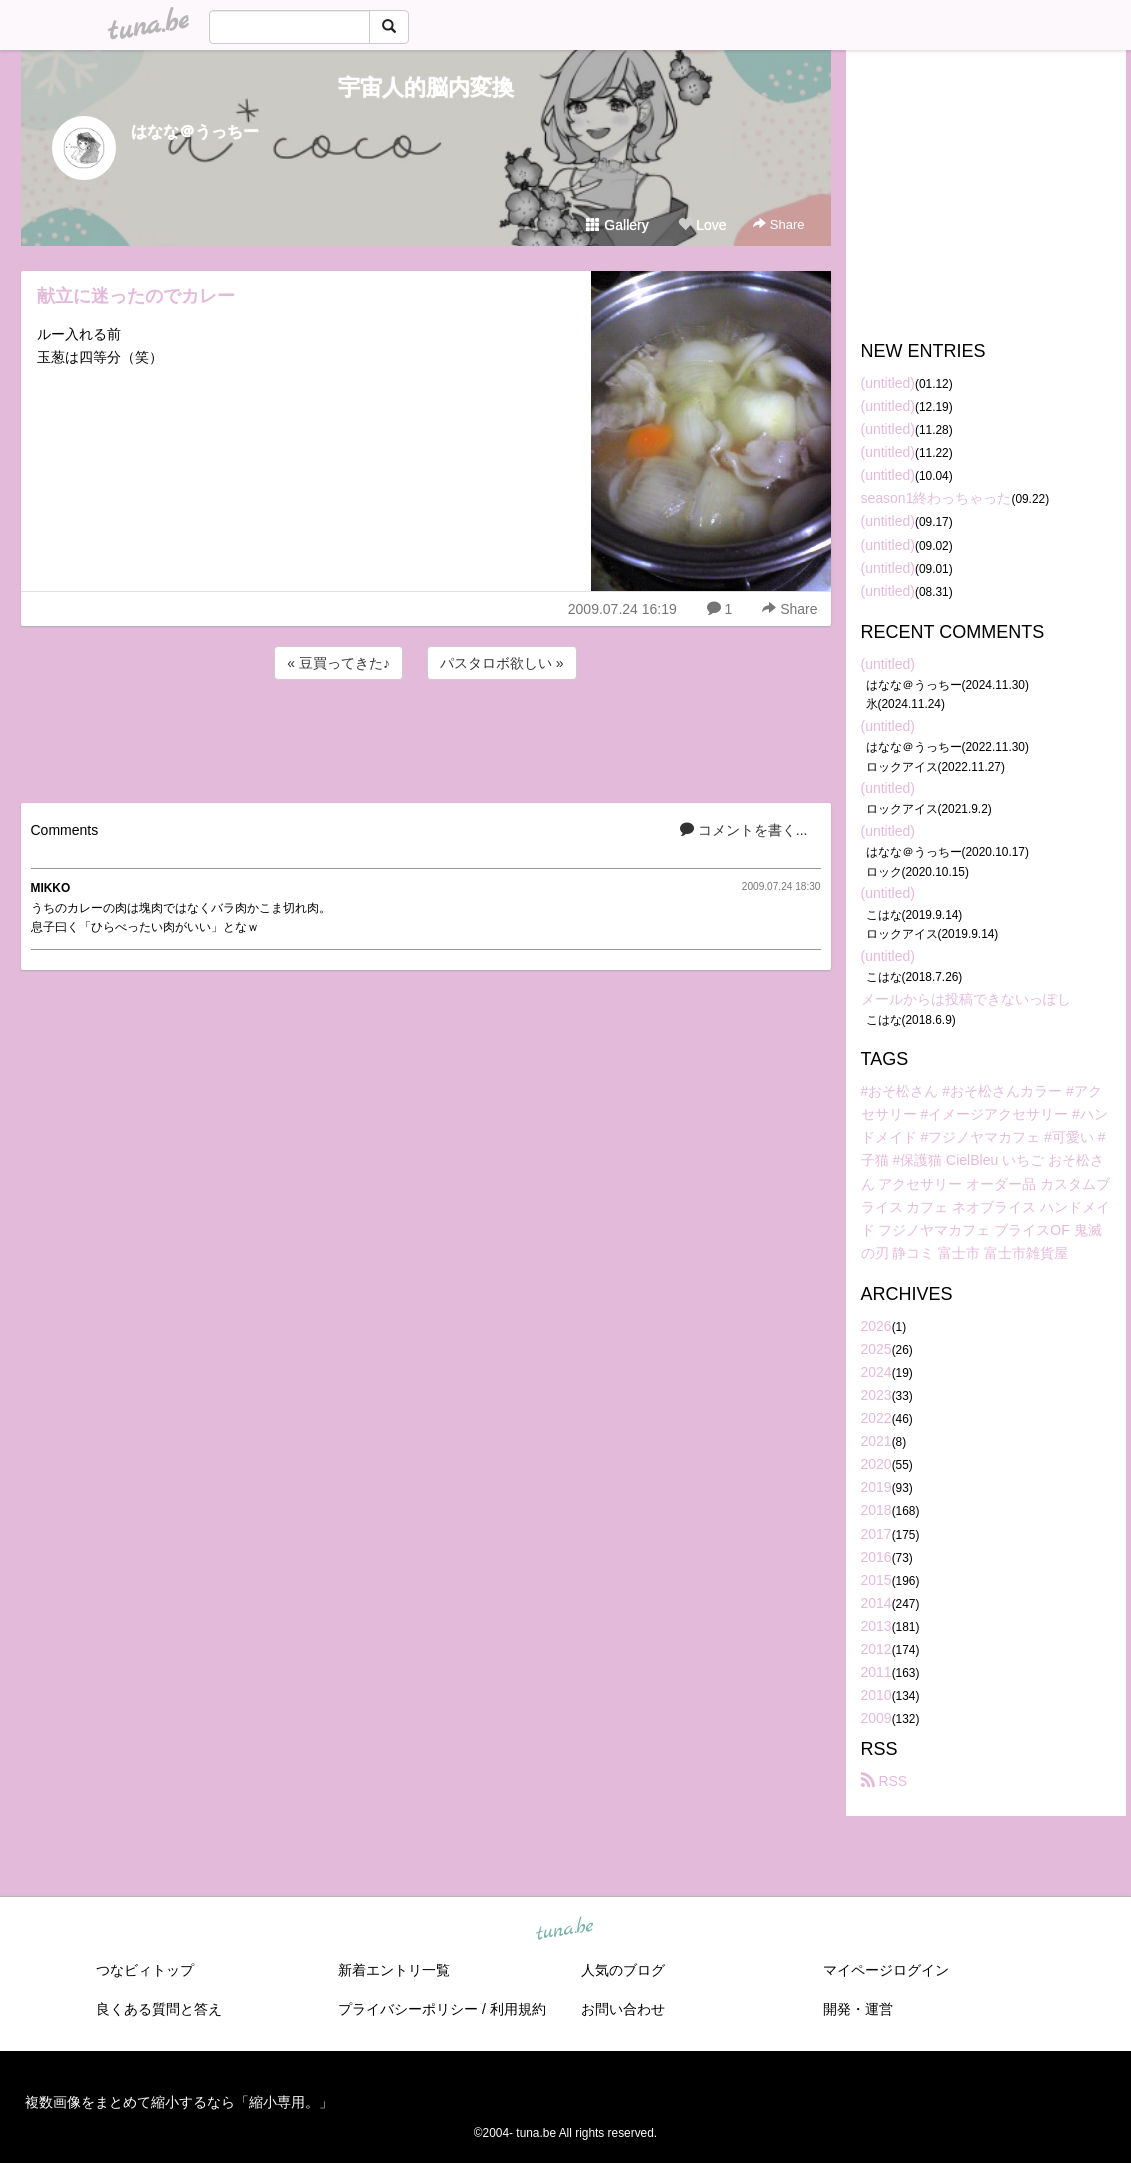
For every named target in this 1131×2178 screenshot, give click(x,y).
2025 (876, 1349)
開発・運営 (858, 2009)
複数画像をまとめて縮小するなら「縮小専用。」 (179, 2102)
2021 (876, 1441)
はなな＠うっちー (195, 131)
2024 (876, 1372)
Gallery (617, 225)
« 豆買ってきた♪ (338, 663)
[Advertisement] (426, 738)
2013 (876, 1626)
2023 (876, 1395)
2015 (876, 1580)
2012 (876, 1649)
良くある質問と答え (159, 2009)
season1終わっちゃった (936, 498)
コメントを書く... (744, 830)
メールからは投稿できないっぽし (966, 999)
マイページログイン (886, 1970)
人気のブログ (623, 1970)
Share (778, 224)
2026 (876, 1326)
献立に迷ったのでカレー (136, 296)
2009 (876, 1718)
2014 (876, 1603)
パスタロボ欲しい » (502, 663)
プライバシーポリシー (408, 2009)
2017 (876, 1534)
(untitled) (888, 383)
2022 (876, 1418)
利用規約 (518, 2009)
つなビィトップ (145, 1970)
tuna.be (565, 1930)
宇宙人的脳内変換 (426, 87)
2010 (876, 1695)
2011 (876, 1672)
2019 (876, 1487)
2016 (876, 1557)
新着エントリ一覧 (394, 1970)
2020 (876, 1464)
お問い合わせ (623, 2009)
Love (702, 225)
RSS (884, 1781)
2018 (876, 1510)
